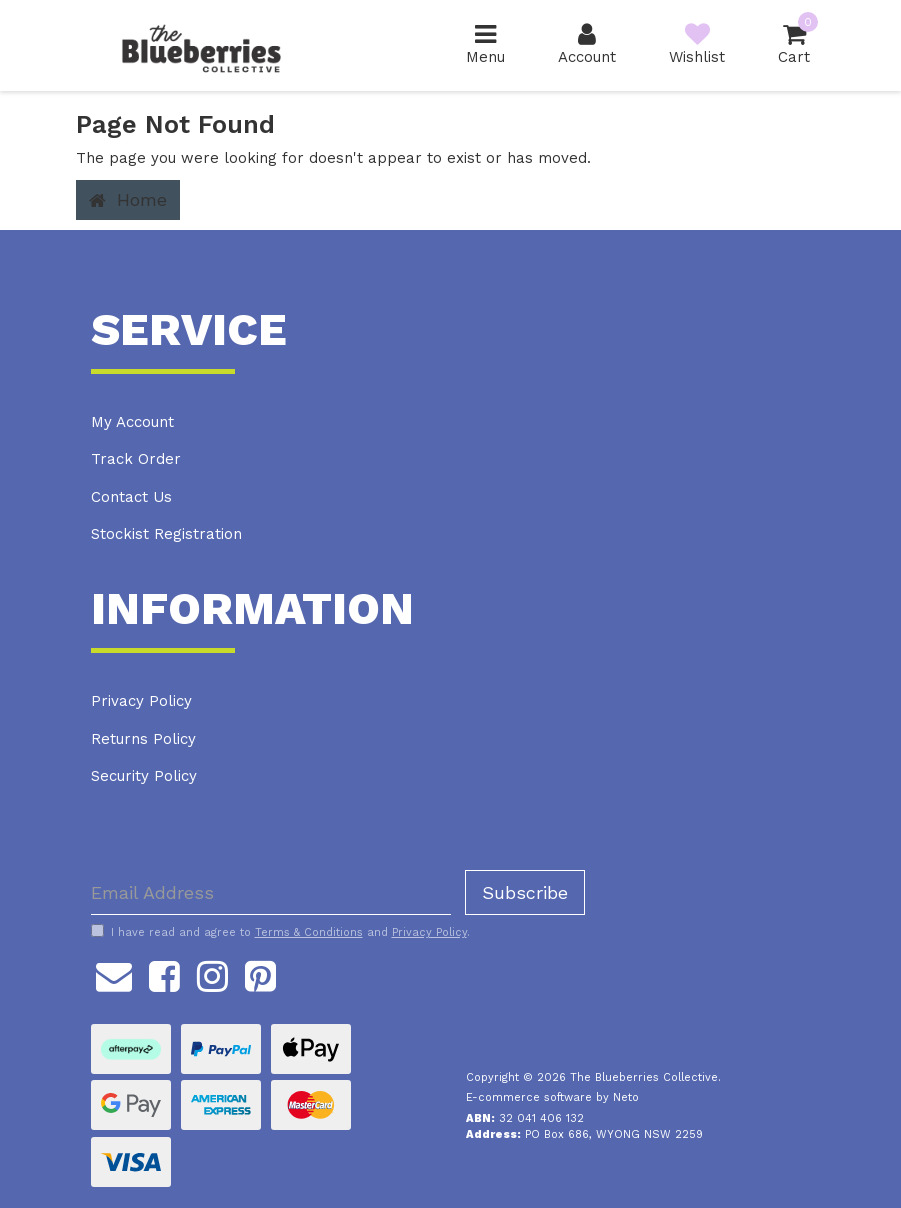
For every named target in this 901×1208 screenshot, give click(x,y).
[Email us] (114, 973)
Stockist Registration (166, 534)
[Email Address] (271, 892)
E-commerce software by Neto (552, 1097)
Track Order (136, 459)
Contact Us (131, 497)
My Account (132, 422)
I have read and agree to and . (280, 932)
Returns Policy (143, 739)
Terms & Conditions (309, 932)
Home (128, 200)
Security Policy (144, 776)
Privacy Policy (141, 701)
